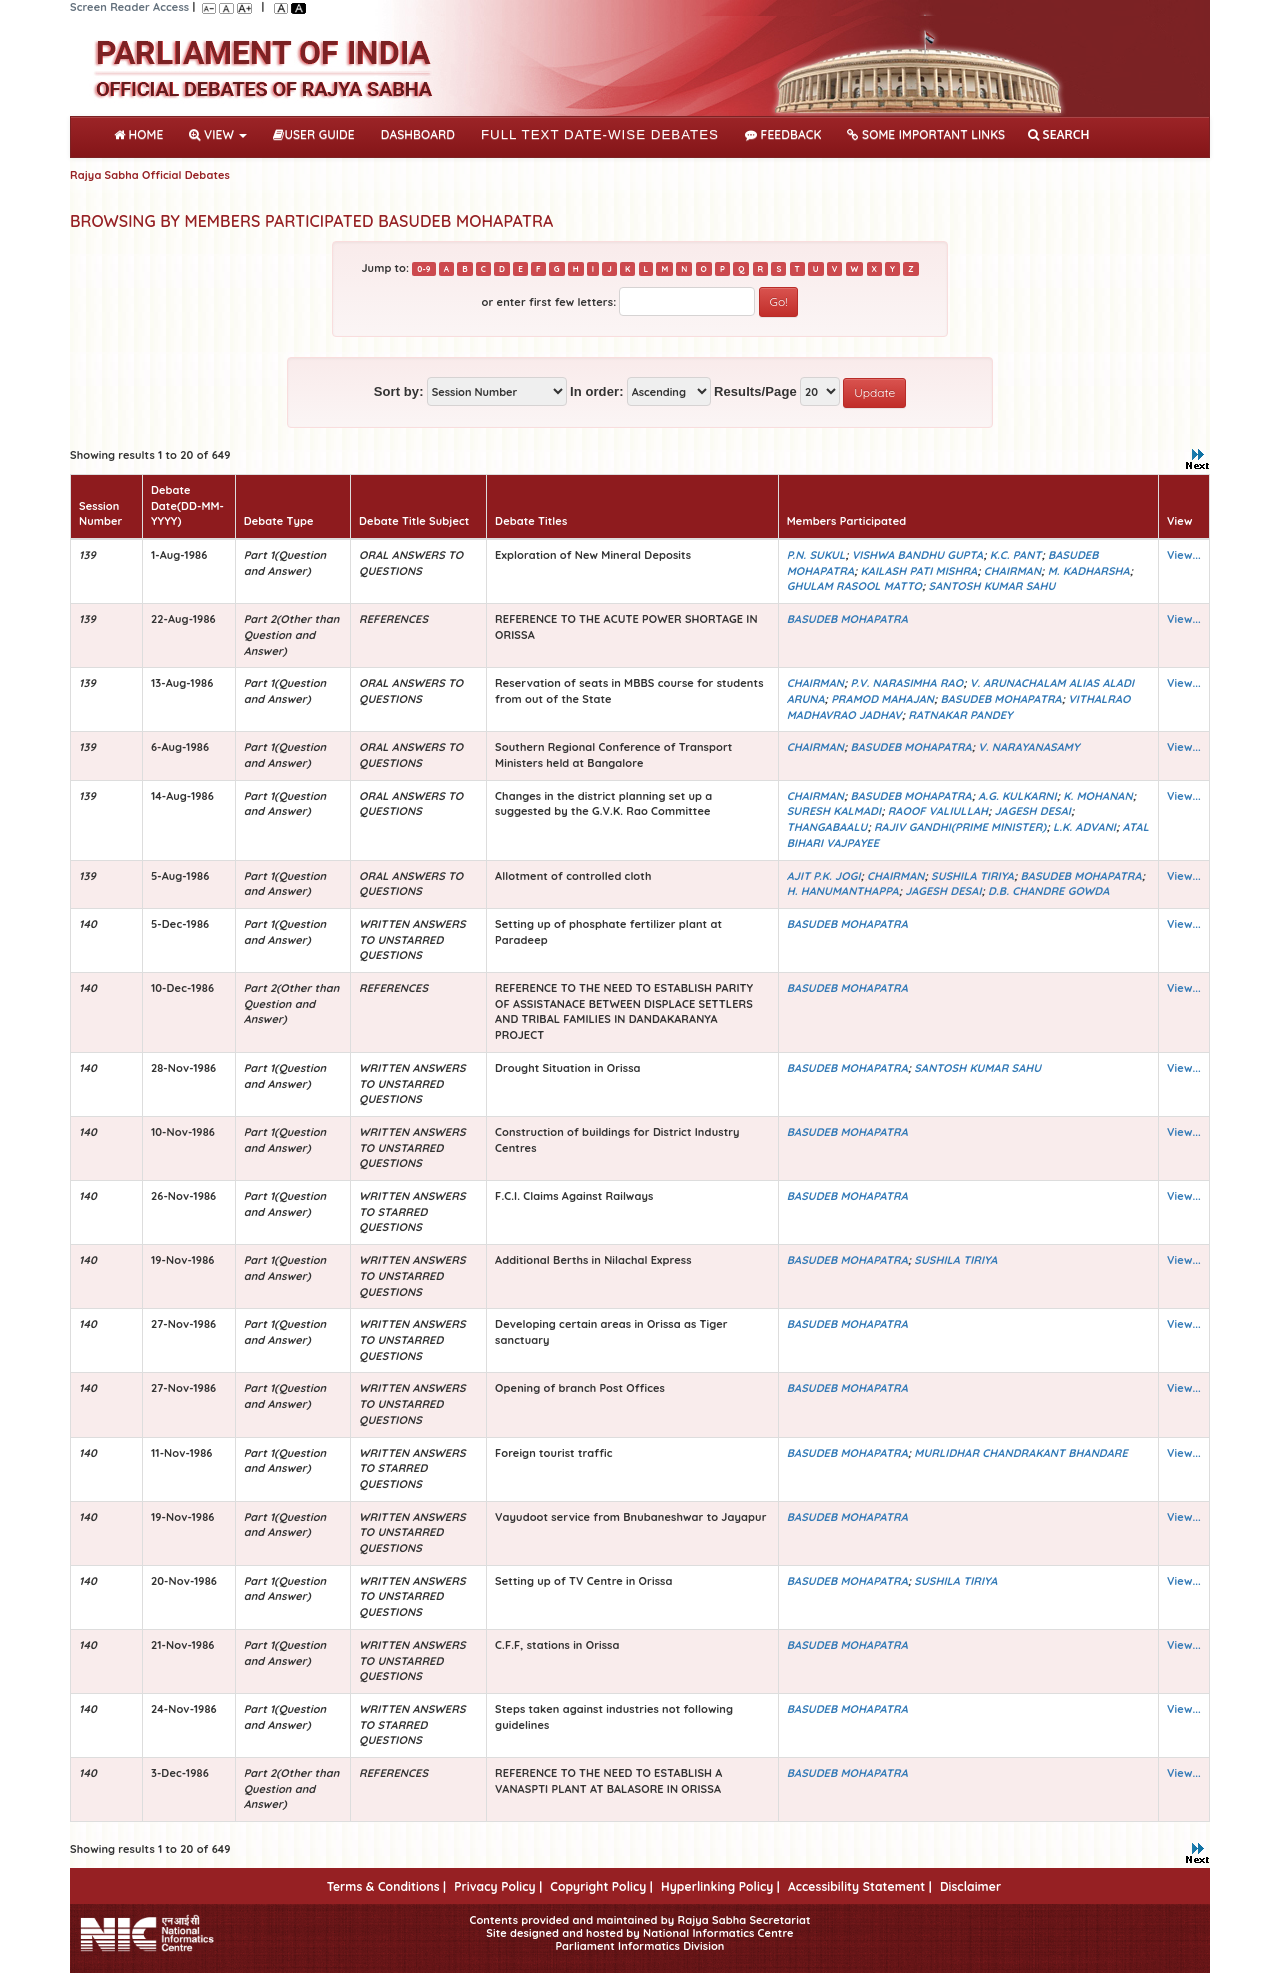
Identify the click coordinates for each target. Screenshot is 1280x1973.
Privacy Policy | (498, 1886)
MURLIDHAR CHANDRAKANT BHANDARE (1021, 1453)
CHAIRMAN (1012, 571)
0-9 (423, 269)
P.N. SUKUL (816, 555)
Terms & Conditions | (386, 1886)
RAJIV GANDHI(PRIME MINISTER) (960, 827)
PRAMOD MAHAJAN (882, 699)
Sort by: (399, 391)
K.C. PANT (1016, 555)
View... (1184, 555)
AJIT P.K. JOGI (824, 876)
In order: (597, 391)
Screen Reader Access (129, 7)
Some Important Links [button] (926, 134)
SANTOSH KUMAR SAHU (992, 586)
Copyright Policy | (601, 1886)
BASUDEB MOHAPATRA (847, 619)
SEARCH (1058, 134)
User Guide (313, 134)
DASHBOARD (418, 134)
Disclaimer (970, 1886)
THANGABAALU (827, 827)
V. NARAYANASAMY (1028, 747)
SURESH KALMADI (834, 811)
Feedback (783, 134)
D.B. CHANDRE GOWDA (1048, 891)
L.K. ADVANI (1084, 827)
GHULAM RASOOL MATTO (854, 586)
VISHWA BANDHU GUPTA (917, 555)
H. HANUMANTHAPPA (843, 891)
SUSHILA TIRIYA (972, 876)
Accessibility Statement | (860, 1886)
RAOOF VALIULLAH (938, 811)
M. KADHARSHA (1089, 571)
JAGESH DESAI (1033, 811)
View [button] (218, 134)
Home (142, 133)
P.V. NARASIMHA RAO (907, 683)
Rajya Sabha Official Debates (150, 175)
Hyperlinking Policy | (720, 1886)
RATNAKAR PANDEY (960, 715)
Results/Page (755, 391)
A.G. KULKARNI (1017, 796)
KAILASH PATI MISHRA (919, 571)
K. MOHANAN (1098, 796)
